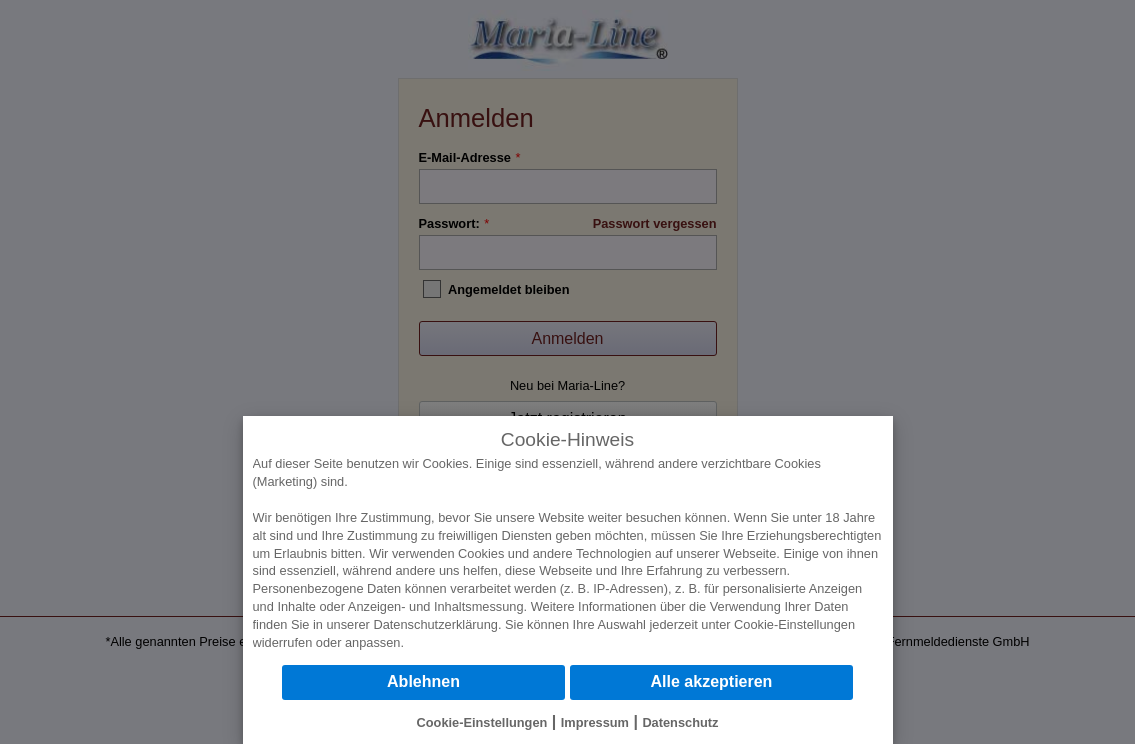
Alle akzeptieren (712, 681)
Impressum (595, 722)
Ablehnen (423, 681)
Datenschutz (680, 722)
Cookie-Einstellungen (794, 624)
